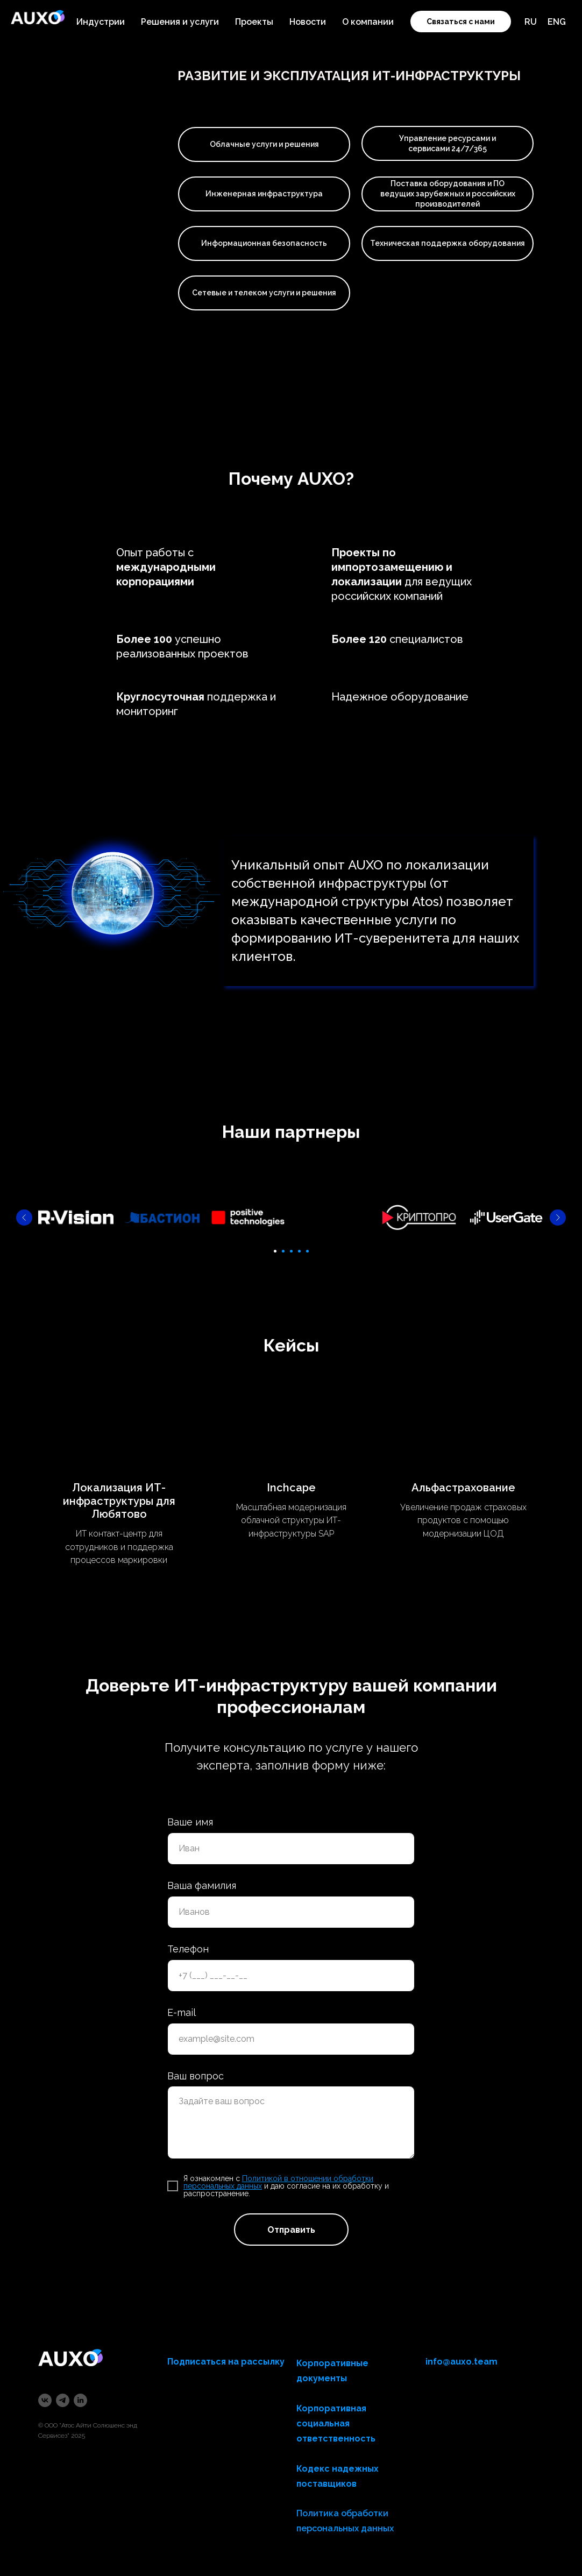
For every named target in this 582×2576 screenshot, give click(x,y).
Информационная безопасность (264, 243)
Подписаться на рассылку (226, 2361)
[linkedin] (80, 2400)
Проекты (254, 22)
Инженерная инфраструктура (264, 193)
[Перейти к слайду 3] (291, 1251)
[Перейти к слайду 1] (275, 1251)
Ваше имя (190, 1822)
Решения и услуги (180, 22)
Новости (307, 22)
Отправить (291, 2230)
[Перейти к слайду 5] (307, 1251)
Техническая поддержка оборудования (447, 243)
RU (530, 22)
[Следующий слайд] (558, 1217)
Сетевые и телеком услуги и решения (264, 292)
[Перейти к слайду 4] (299, 1251)
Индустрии (100, 22)
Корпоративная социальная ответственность (335, 2423)
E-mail (181, 2012)
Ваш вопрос (195, 2075)
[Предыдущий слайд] (24, 1217)
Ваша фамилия (201, 1885)
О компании (368, 22)
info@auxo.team (461, 2361)
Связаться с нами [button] (461, 21)
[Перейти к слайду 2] (283, 1251)
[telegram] (62, 2400)
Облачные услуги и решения (264, 144)
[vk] (45, 2400)
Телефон (188, 1949)
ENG (557, 22)
